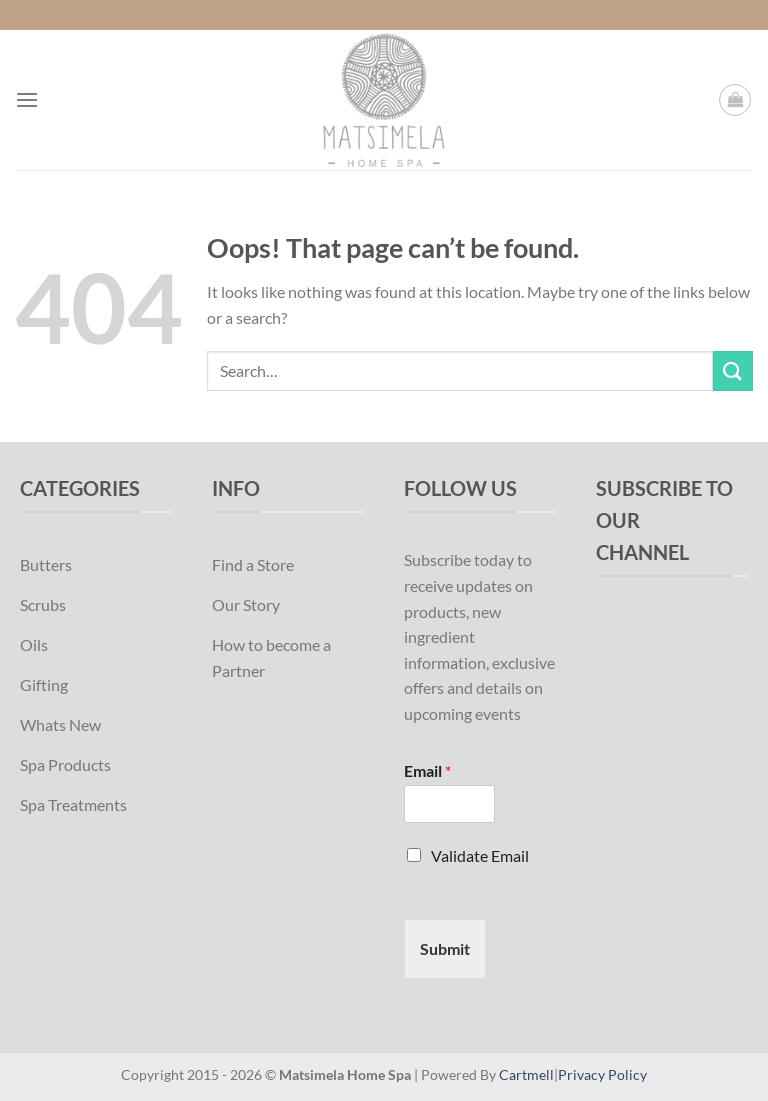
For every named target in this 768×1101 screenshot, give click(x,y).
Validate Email (480, 855)
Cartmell (526, 1074)
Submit (445, 948)
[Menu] (27, 99)
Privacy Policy (602, 1074)
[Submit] (733, 370)
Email (427, 770)
